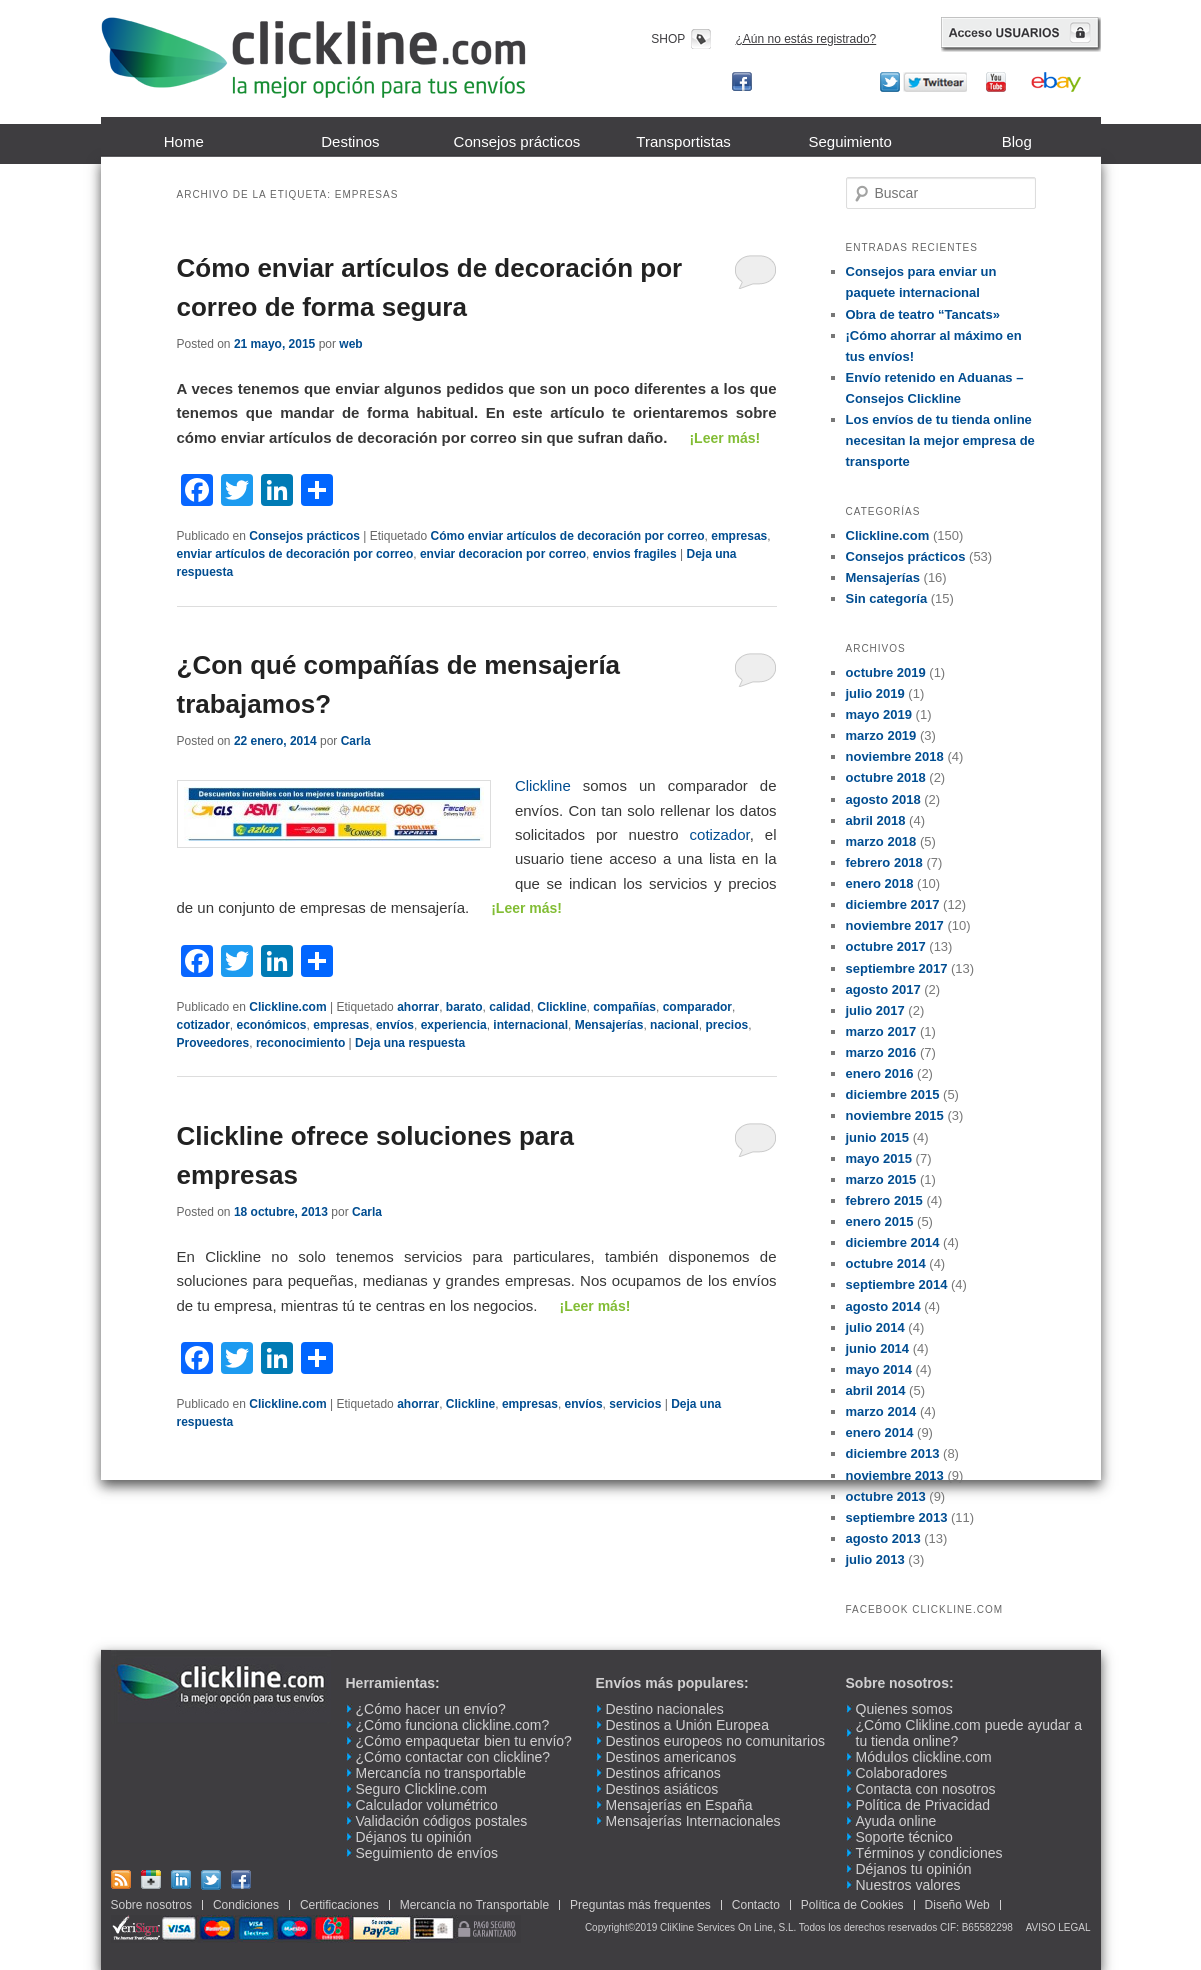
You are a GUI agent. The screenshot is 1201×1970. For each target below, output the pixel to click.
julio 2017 (875, 1010)
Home (184, 141)
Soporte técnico (904, 1837)
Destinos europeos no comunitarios (715, 1741)
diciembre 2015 (893, 1094)
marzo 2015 (881, 1179)
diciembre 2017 (893, 904)
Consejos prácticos (517, 141)
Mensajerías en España (679, 1805)
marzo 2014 (881, 1411)
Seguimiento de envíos (427, 1853)
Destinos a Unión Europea (687, 1725)
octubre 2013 (886, 1496)
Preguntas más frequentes (640, 1905)
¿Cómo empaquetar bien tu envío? (464, 1741)
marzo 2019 (881, 735)
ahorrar (418, 1007)
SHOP (668, 39)
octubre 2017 (886, 946)
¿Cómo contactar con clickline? (453, 1757)
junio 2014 (878, 1348)
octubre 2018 (886, 777)
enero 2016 (880, 1073)
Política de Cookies (852, 1905)
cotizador (720, 834)
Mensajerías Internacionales (693, 1821)
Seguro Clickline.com (422, 1789)
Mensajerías (609, 1025)
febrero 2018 (884, 862)
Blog (1017, 141)
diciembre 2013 (893, 1453)
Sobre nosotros (151, 1905)
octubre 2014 (886, 1263)
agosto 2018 (883, 799)
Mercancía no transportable (441, 1773)
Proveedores (213, 1043)
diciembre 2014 (893, 1242)
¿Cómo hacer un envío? (431, 1709)
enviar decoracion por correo (503, 554)
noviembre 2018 (895, 756)
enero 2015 (880, 1221)
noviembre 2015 (895, 1115)
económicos (272, 1025)
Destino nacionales (665, 1709)
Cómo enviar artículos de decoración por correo (567, 536)
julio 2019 (875, 693)
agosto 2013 (883, 1538)
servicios (635, 1404)
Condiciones (246, 1905)
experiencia (454, 1025)
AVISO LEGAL (1058, 1927)
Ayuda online (896, 1821)
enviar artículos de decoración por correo (295, 554)
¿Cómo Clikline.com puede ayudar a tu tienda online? (969, 1733)
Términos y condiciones (929, 1853)
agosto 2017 (883, 989)
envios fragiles (635, 554)
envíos (395, 1025)
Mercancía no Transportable (474, 1905)
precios (726, 1025)
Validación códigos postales (442, 1821)
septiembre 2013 (897, 1517)
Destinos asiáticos (662, 1789)
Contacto (756, 1905)
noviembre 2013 (895, 1475)
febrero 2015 (884, 1200)
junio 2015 (878, 1137)
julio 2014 (875, 1327)
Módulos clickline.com (924, 1757)
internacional (530, 1025)
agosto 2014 (883, 1306)
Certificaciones (339, 1905)
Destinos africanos (663, 1773)
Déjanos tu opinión (414, 1837)
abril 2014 (876, 1390)
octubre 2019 (886, 672)
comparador (697, 1007)
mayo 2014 (879, 1369)
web (350, 344)
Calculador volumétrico (427, 1805)
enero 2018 (880, 883)
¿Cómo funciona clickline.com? (453, 1725)
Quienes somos (904, 1709)
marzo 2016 (881, 1052)
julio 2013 (875, 1559)
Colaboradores (902, 1773)
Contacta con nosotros (926, 1789)
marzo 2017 (881, 1031)
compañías (624, 1007)
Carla (356, 741)
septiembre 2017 (897, 968)
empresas (739, 536)
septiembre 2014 (897, 1284)
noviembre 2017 (895, 925)
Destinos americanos (671, 1757)
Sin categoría (887, 598)
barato (464, 1007)
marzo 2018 (881, 841)
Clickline (543, 785)
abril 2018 (876, 820)
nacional (674, 1025)
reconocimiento (300, 1043)
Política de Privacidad (923, 1805)
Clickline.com (287, 1007)
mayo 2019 (879, 714)
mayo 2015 (879, 1158)
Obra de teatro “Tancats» (923, 314)
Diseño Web (957, 1905)
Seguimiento (849, 141)
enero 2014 (880, 1432)
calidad (509, 1007)
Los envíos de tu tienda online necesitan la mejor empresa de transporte (940, 440)
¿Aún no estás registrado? (806, 39)
